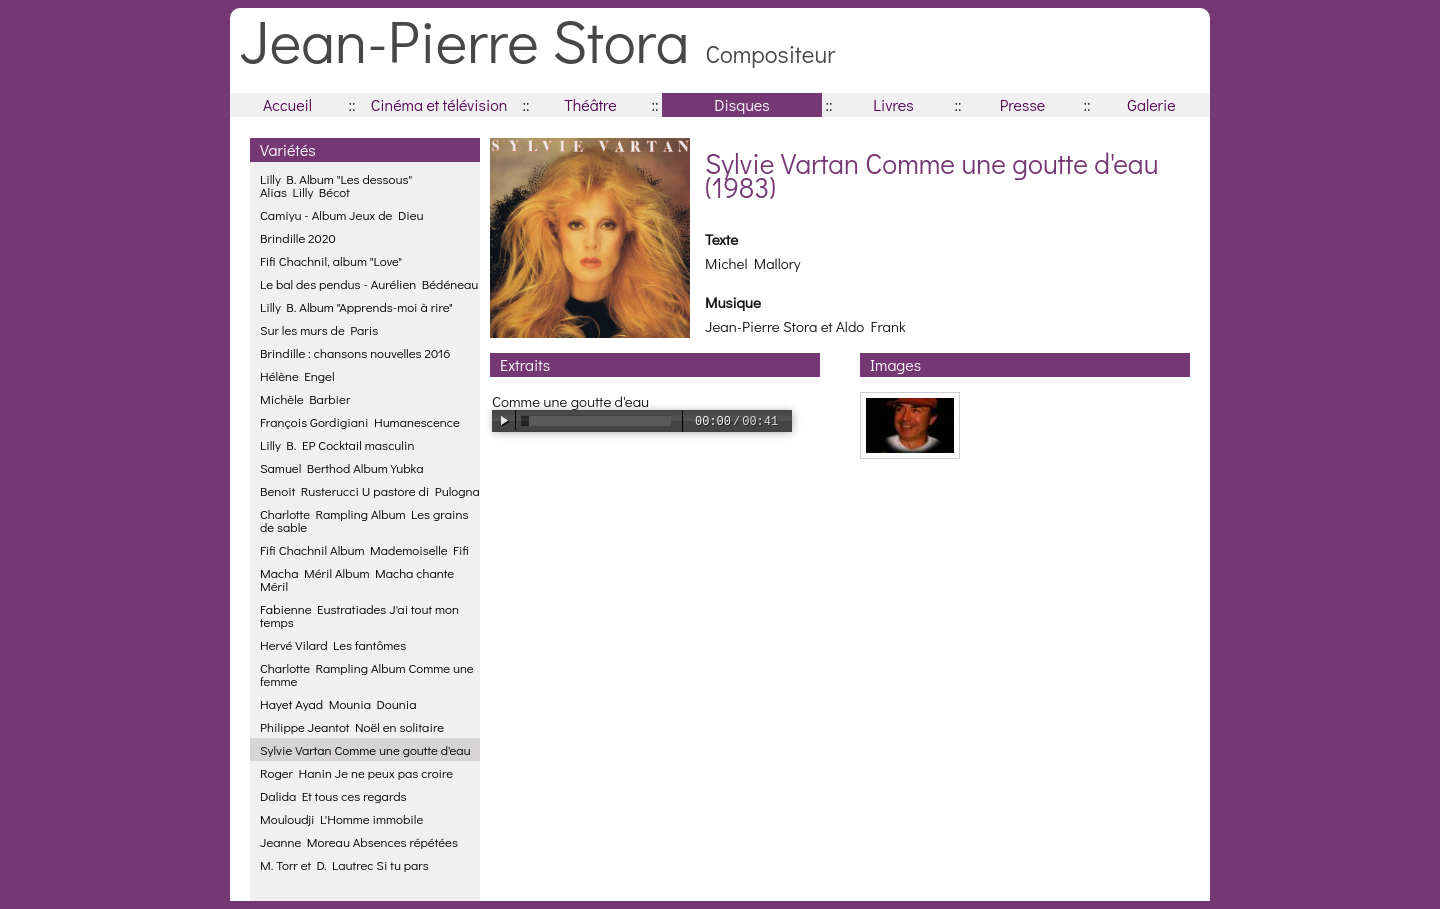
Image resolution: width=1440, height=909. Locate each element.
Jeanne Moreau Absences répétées (359, 841)
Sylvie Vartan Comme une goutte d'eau (365, 749)
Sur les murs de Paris (319, 329)
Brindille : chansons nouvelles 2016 (355, 352)
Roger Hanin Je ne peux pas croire (356, 772)
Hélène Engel (297, 375)
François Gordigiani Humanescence (360, 421)
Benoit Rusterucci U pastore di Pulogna (370, 490)
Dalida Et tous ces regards (333, 795)
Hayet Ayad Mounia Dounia (338, 703)
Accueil (287, 104)
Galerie (1151, 104)
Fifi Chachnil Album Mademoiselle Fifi (364, 549)
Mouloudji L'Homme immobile (341, 818)
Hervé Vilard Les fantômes (333, 644)
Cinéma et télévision (439, 104)
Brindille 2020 (298, 237)
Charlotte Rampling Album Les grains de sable (364, 520)
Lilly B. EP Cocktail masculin (337, 444)
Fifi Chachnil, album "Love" (331, 260)
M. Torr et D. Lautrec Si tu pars (344, 864)
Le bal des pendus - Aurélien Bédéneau (369, 283)
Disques (741, 104)
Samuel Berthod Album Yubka (341, 467)
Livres (893, 104)
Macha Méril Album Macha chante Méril (357, 579)
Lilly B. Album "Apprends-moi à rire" (356, 306)
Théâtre (590, 104)
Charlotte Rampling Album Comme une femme (367, 674)
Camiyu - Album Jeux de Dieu (342, 214)
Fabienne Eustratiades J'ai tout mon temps (359, 615)
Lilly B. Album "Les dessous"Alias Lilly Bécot (336, 185)
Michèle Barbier (305, 398)
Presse (1022, 104)
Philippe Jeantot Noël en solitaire (352, 726)
